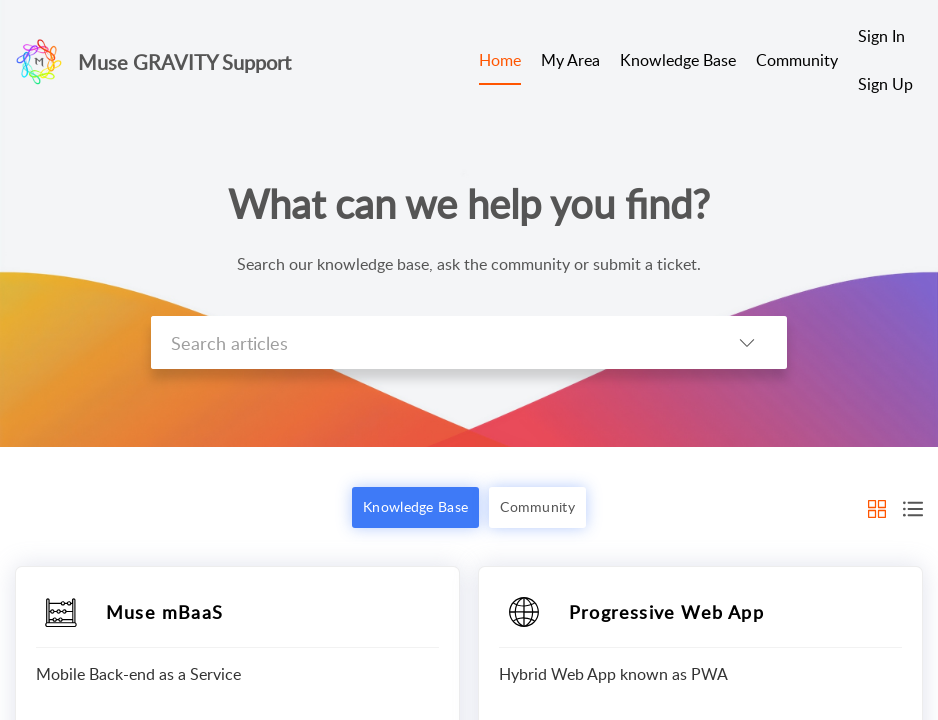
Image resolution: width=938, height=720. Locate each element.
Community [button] (537, 506)
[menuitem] (885, 38)
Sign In (881, 36)
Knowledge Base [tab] (678, 60)
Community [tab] (797, 60)
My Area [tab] (570, 60)
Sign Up (885, 84)
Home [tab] (500, 60)
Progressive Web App (666, 612)
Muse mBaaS (164, 612)
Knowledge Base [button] (415, 506)
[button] (747, 342)
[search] (429, 342)
